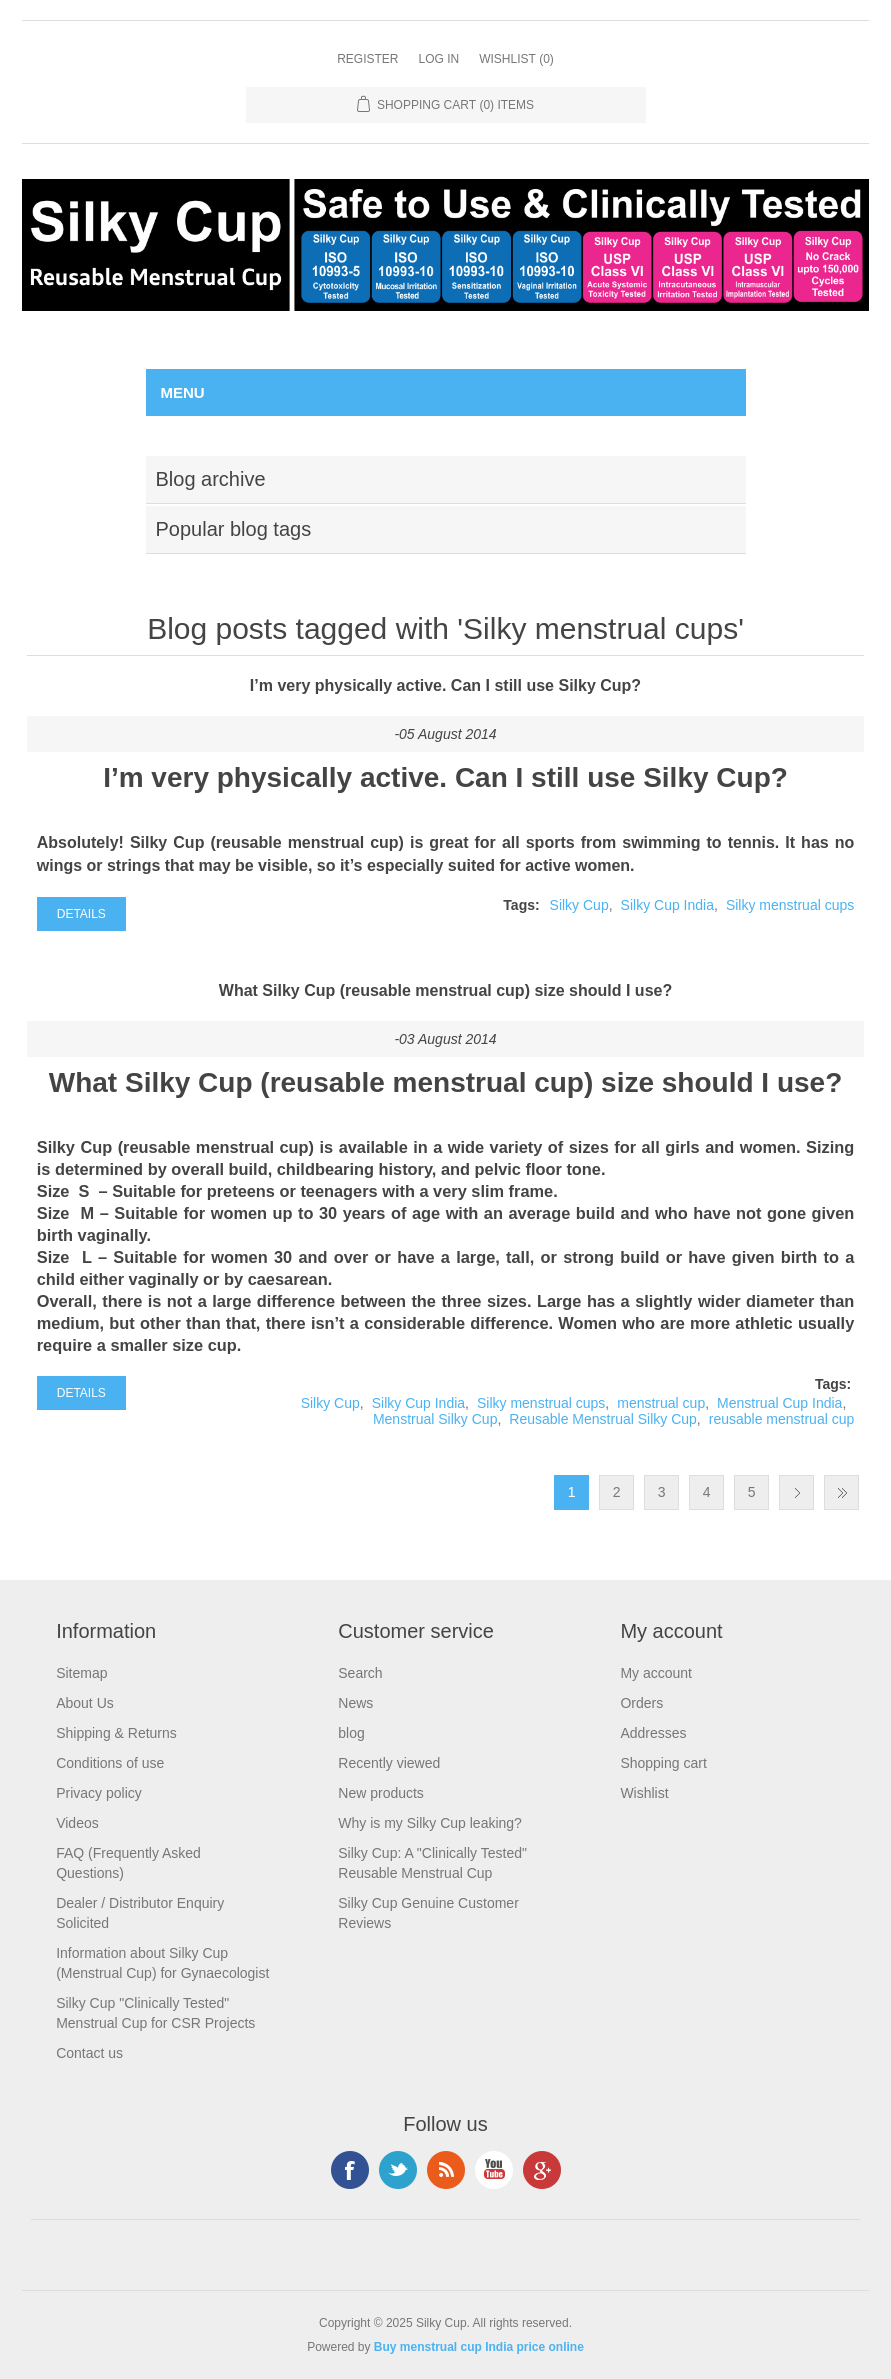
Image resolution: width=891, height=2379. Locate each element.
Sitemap (81, 1673)
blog (351, 1733)
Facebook (350, 2170)
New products (381, 1793)
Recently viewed (389, 1763)
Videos (77, 1823)
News (355, 1703)
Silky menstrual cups (790, 905)
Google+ (542, 2170)
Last (841, 1492)
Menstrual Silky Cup (435, 1419)
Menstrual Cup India (779, 1403)
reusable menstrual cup (782, 1419)
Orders (641, 1703)
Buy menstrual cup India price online (479, 2347)
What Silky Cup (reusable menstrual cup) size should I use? (445, 990)
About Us (85, 1703)
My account (656, 1673)
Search (360, 1673)
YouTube (494, 2170)
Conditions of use (110, 1763)
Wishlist (644, 1793)
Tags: (521, 905)
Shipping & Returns (116, 1733)
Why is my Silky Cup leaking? (430, 1823)
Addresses (653, 1733)
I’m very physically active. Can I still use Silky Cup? (445, 685)
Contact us (89, 2053)
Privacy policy (99, 1793)
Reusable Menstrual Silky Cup (603, 1419)
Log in (438, 59)
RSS (446, 2170)
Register (367, 59)
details (81, 914)
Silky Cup (579, 905)
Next (796, 1492)
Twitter (398, 2170)
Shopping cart (663, 1763)
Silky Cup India (667, 905)
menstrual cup (661, 1403)
